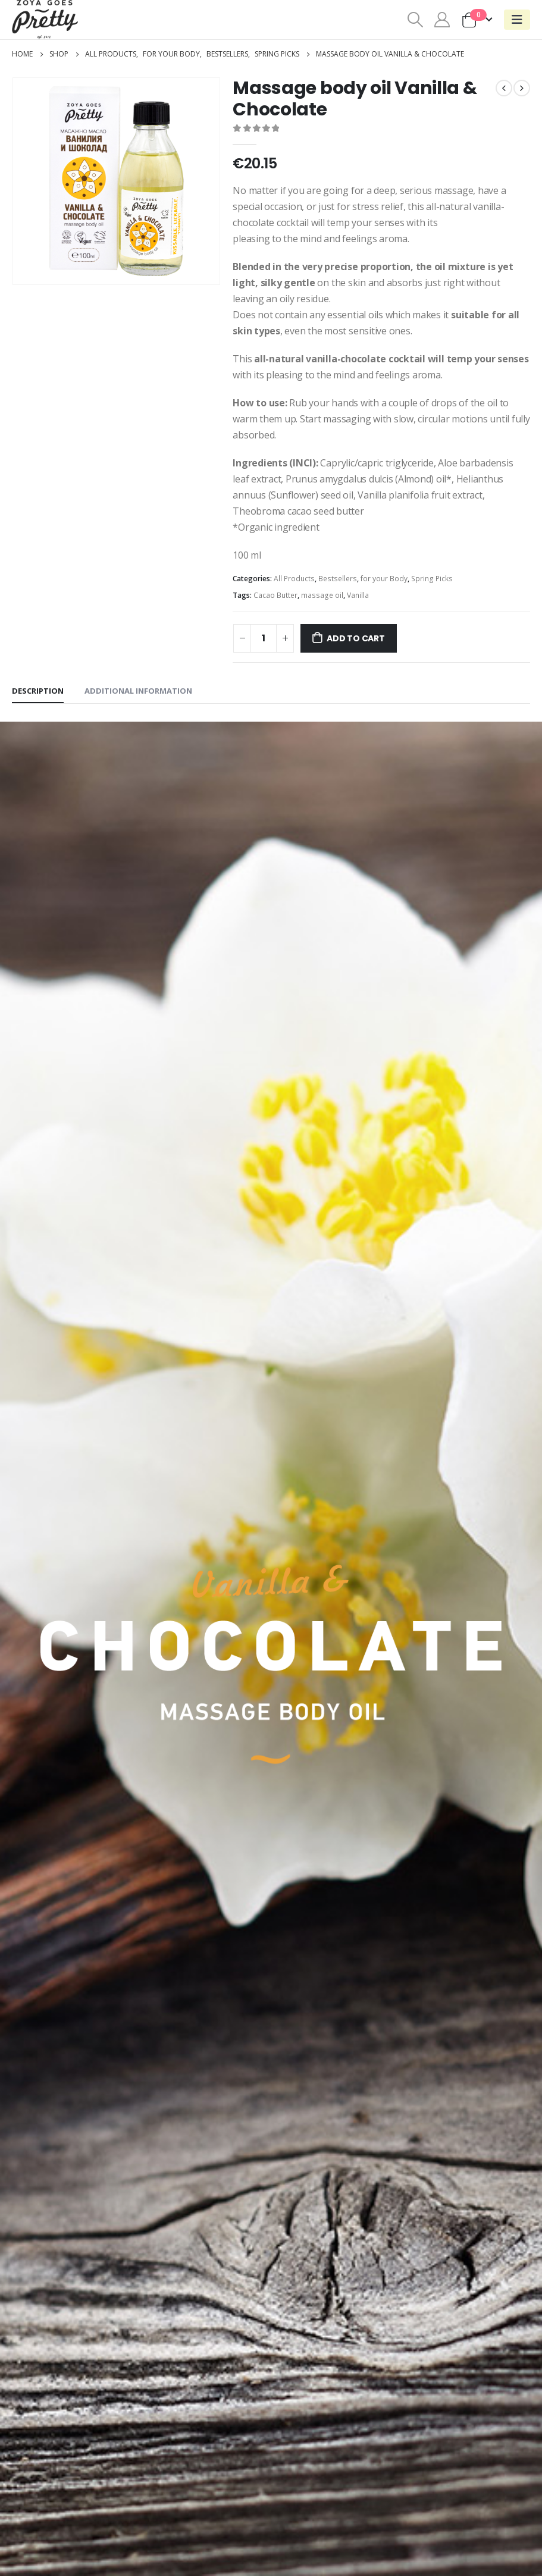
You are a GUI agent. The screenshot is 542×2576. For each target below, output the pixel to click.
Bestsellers (337, 579)
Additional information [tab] (138, 690)
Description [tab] (38, 690)
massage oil (322, 595)
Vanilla (358, 595)
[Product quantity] (263, 638)
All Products (294, 579)
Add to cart (356, 638)
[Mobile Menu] (517, 20)
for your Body (384, 579)
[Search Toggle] (415, 19)
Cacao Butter (275, 595)
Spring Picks (432, 579)
